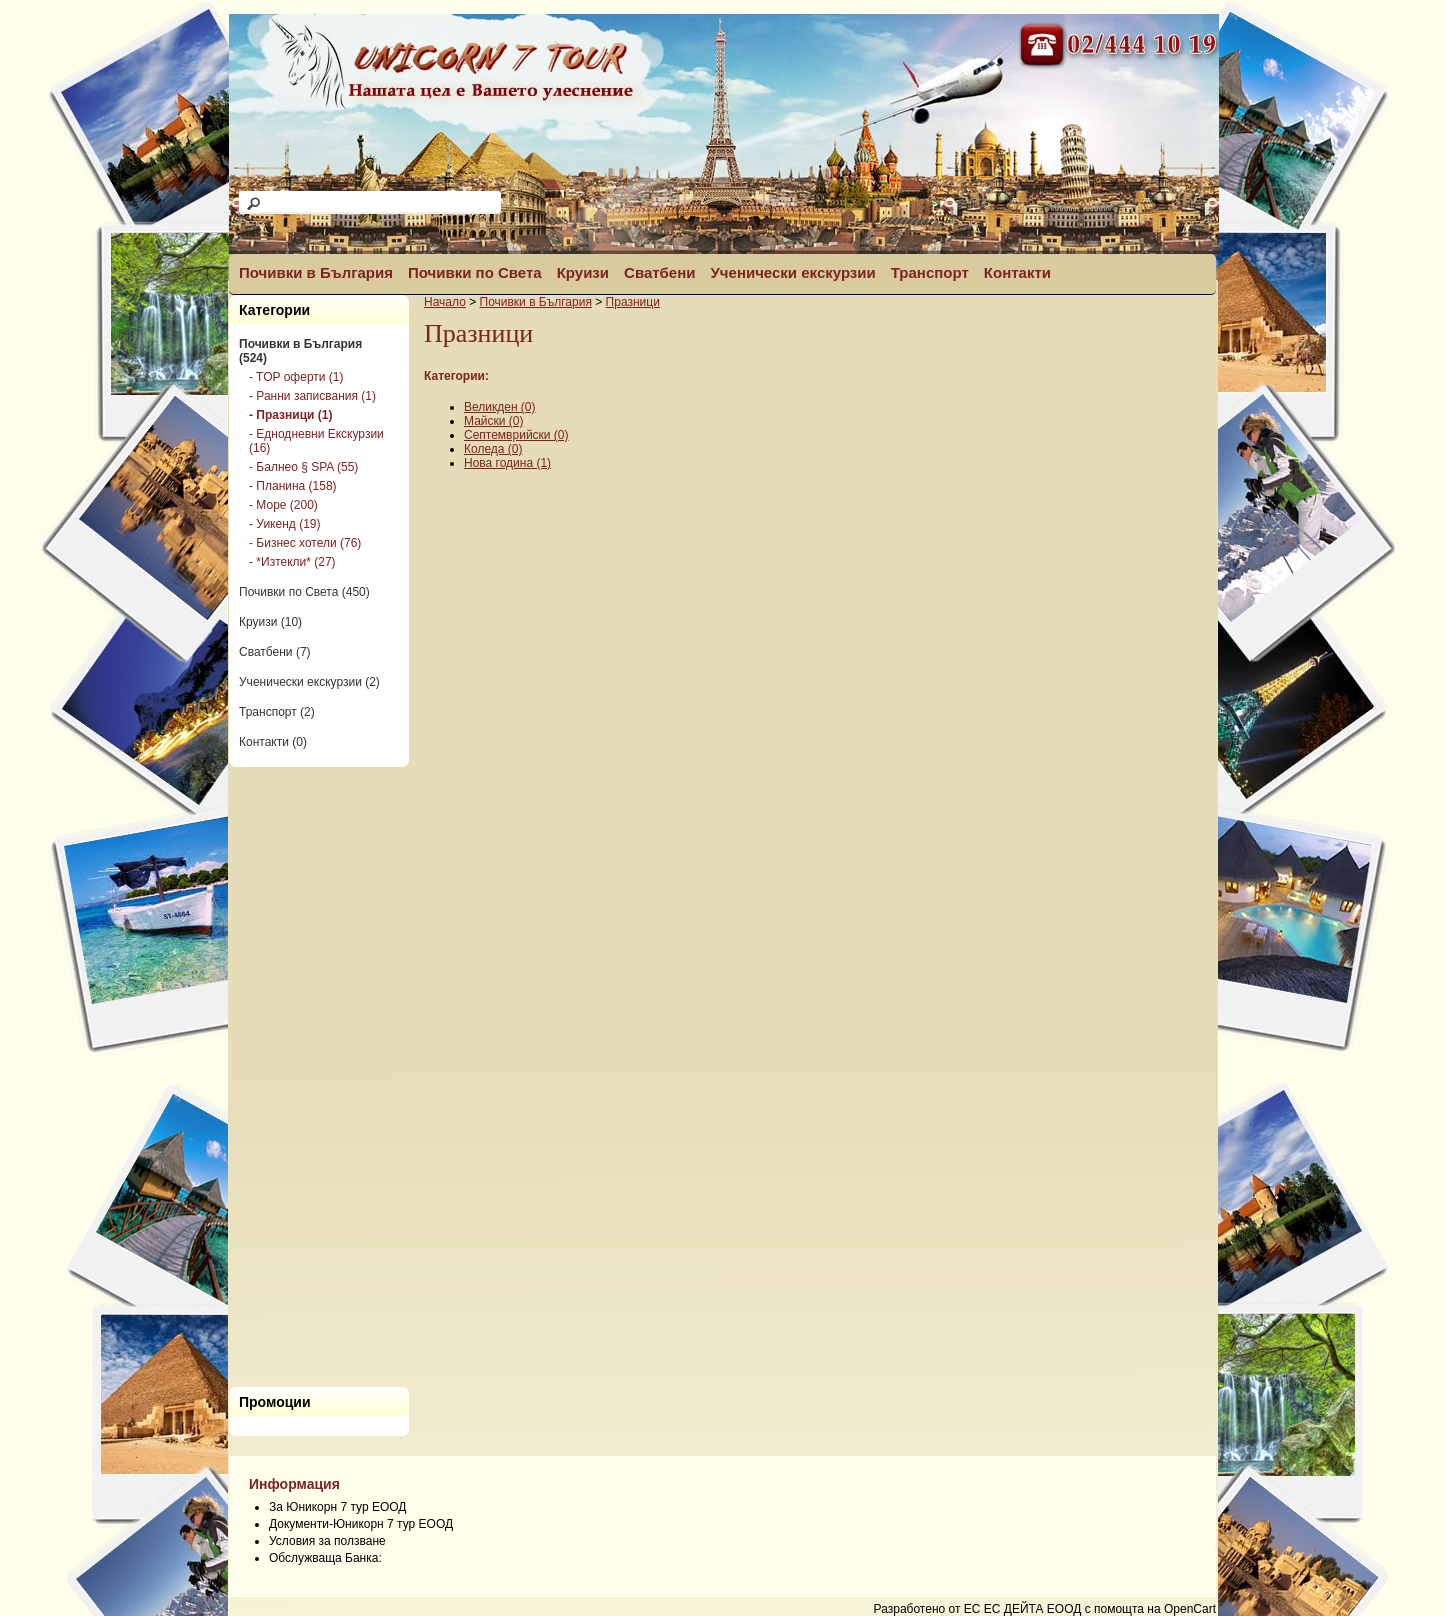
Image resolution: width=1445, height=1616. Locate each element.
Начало (445, 302)
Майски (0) (493, 421)
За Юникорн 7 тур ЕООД (337, 1507)
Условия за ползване (327, 1541)
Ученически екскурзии (793, 272)
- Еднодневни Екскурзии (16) (316, 441)
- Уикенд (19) (284, 524)
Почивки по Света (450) (304, 592)
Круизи (583, 272)
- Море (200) (283, 505)
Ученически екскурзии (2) (309, 682)
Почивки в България (316, 272)
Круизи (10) (270, 622)
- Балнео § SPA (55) (303, 467)
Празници (633, 302)
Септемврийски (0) (516, 435)
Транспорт (930, 272)
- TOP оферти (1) (296, 377)
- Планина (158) (293, 486)
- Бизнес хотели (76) (305, 543)
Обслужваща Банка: (325, 1558)
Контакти (1017, 272)
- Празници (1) (290, 415)
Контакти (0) (273, 742)
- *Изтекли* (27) (292, 562)
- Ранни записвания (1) (312, 396)
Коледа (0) (493, 449)
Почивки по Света (475, 272)
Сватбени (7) (275, 652)
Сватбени (659, 272)
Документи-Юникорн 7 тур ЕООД (361, 1524)
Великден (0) (500, 407)
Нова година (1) (507, 463)
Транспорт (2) (277, 712)
